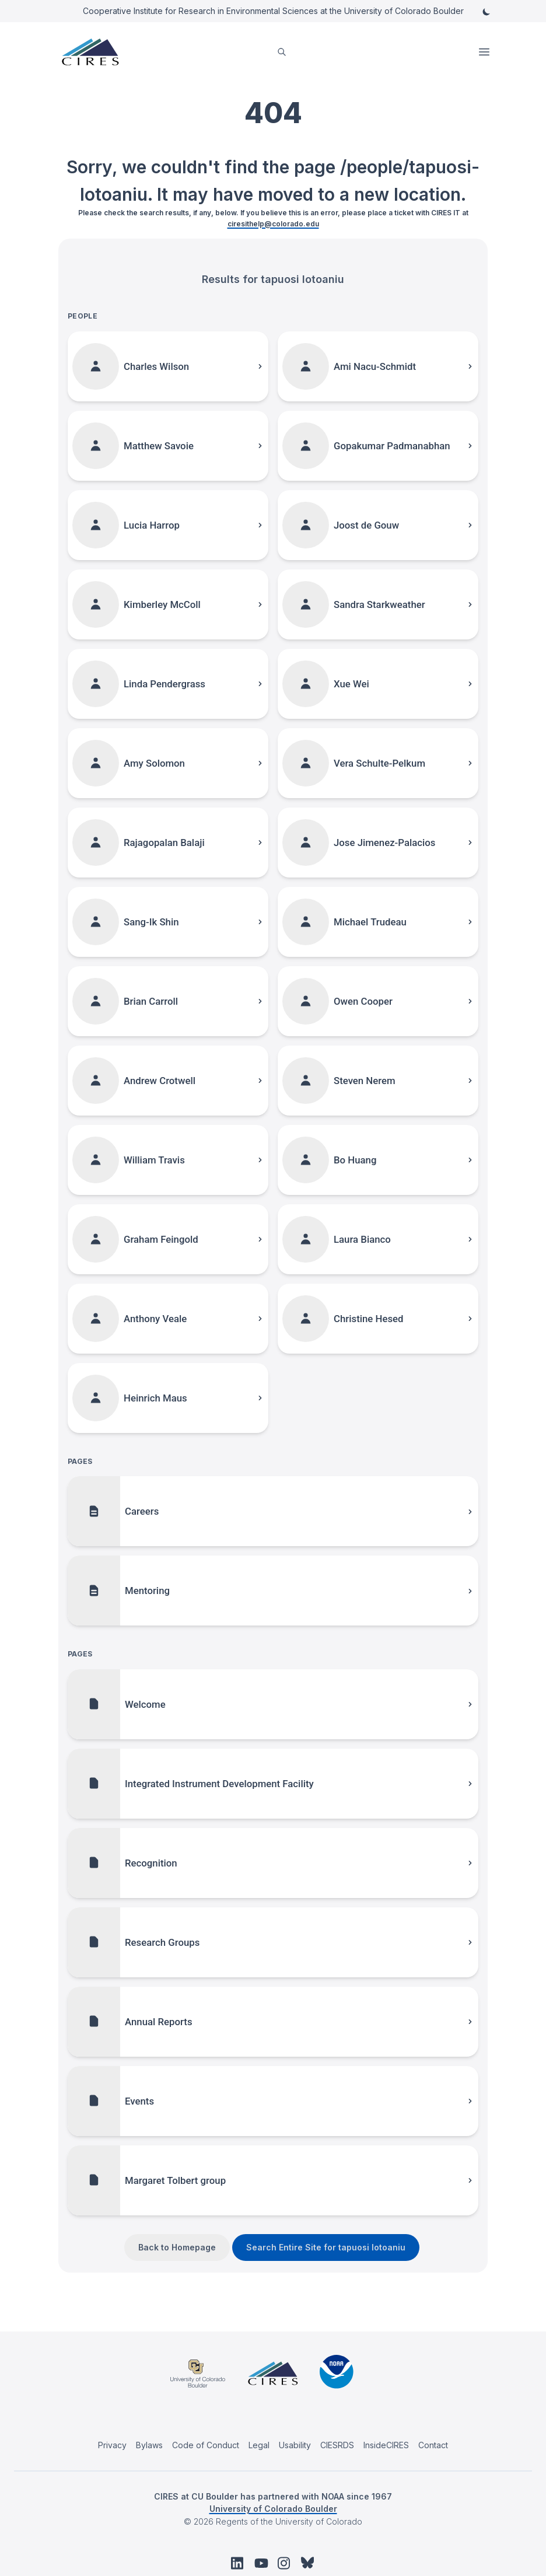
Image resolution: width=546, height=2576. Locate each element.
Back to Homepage (177, 2247)
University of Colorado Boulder (273, 2509)
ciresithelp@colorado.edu (273, 223)
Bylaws (149, 2445)
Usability (295, 2445)
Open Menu (485, 51)
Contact (433, 2445)
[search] (281, 52)
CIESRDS (337, 2445)
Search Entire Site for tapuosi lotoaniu (325, 2247)
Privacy (112, 2445)
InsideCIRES (386, 2445)
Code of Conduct (205, 2445)
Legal (259, 2445)
